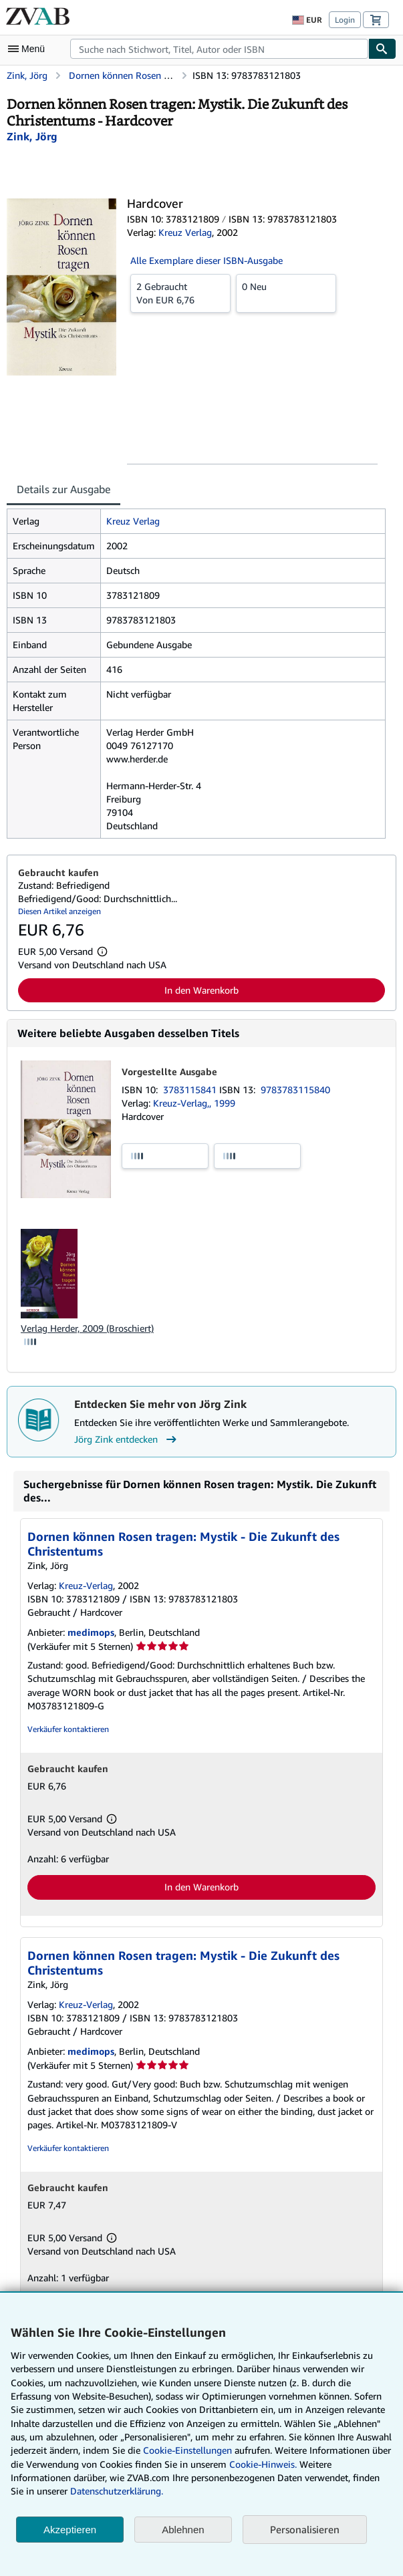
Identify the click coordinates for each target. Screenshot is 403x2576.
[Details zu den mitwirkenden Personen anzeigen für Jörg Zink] (32, 136)
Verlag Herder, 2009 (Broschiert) (87, 1328)
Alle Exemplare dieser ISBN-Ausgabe (206, 260)
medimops (91, 1632)
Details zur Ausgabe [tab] (63, 489)
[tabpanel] (196, 674)
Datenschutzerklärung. (116, 2490)
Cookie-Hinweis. (263, 2464)
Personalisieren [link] (305, 2529)
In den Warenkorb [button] (201, 990)
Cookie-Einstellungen (187, 2450)
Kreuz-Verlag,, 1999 (194, 1103)
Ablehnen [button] (183, 2529)
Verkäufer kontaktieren (68, 1729)
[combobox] (219, 49)
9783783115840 (295, 1089)
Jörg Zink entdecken (127, 1439)
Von (180, 292)
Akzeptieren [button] (69, 2529)
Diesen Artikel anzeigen (59, 911)
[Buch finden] (382, 49)
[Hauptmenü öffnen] (29, 49)
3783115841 (191, 1089)
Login (345, 20)
